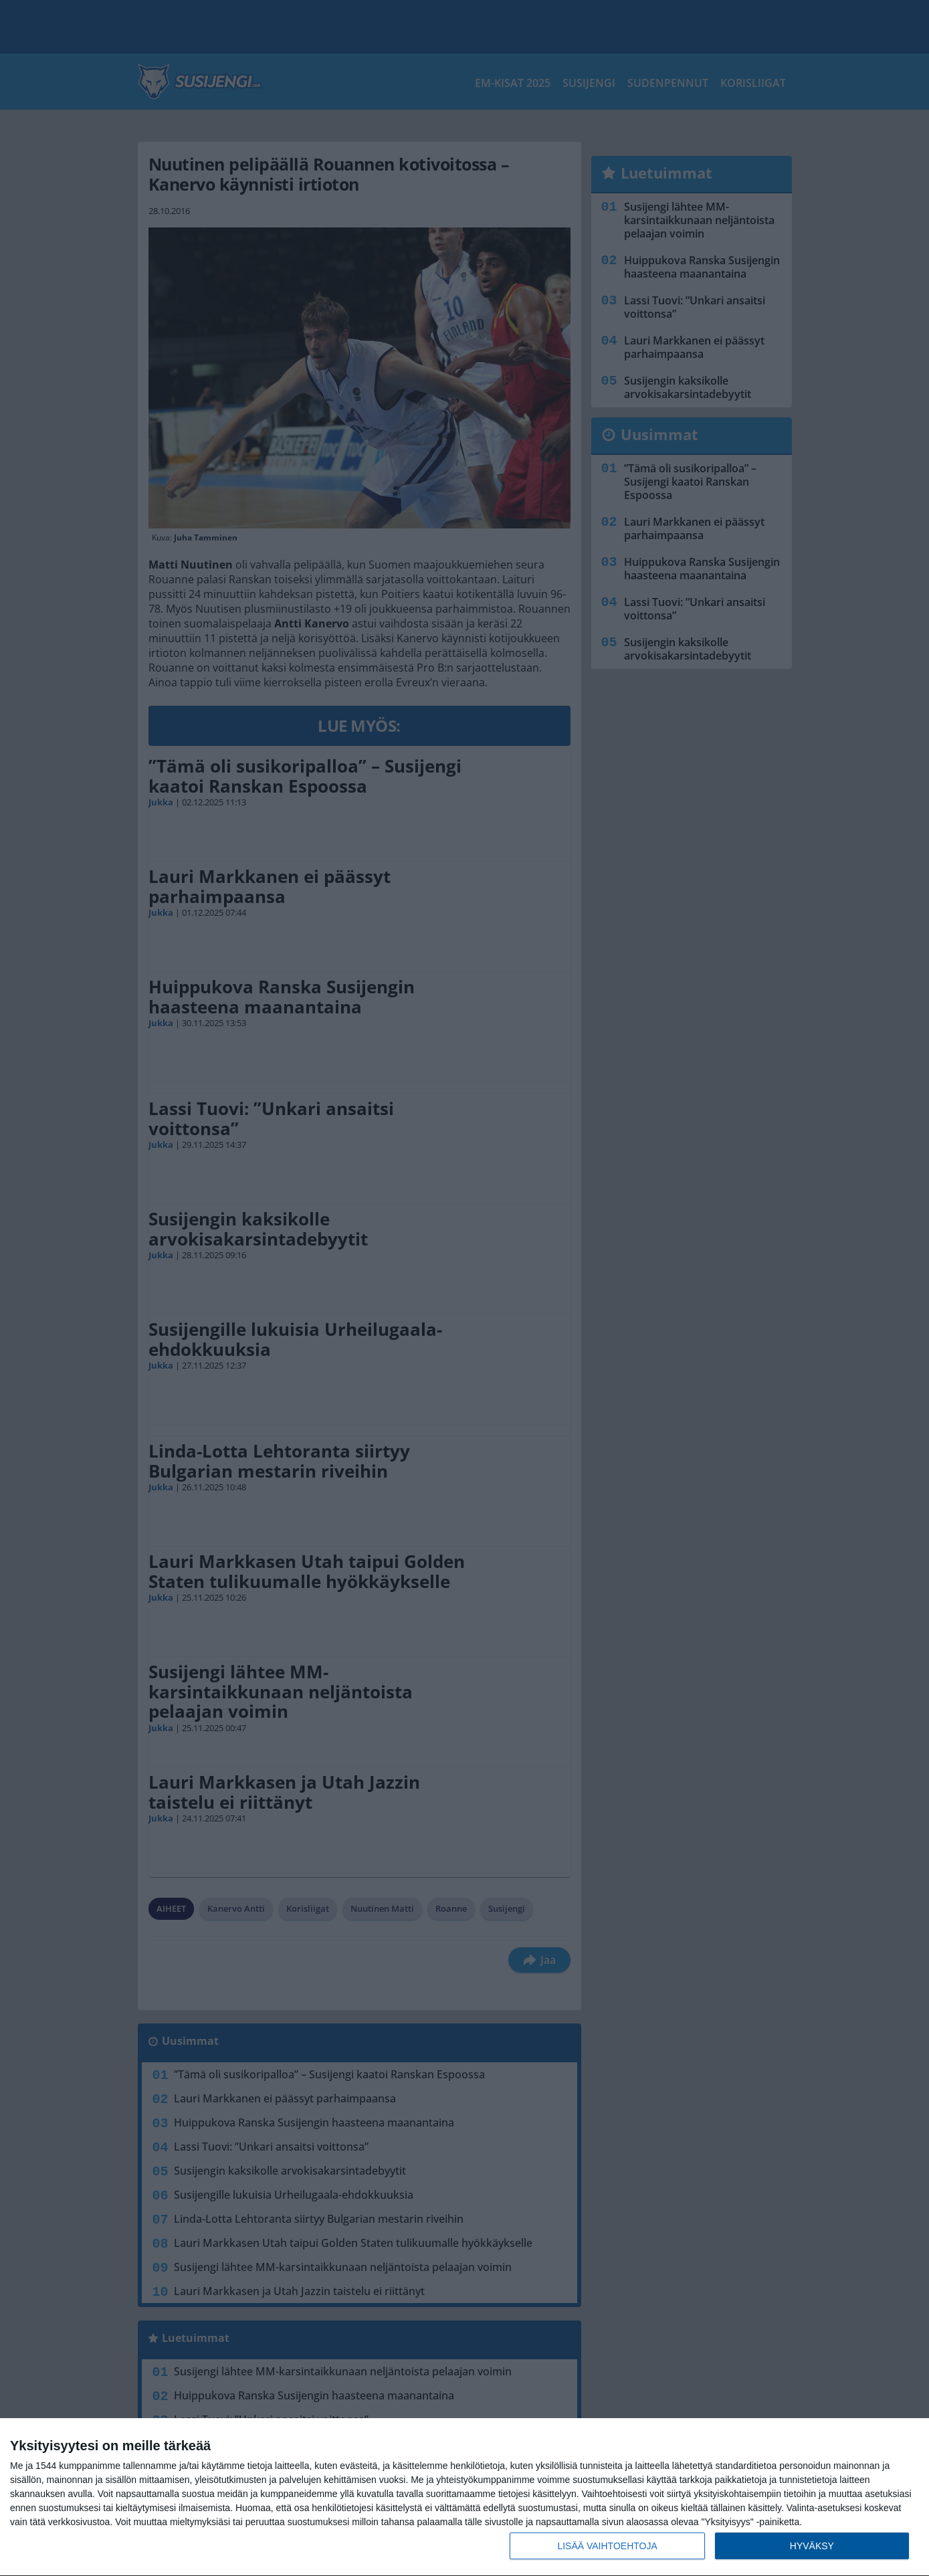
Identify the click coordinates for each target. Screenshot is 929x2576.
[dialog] (464, 2497)
